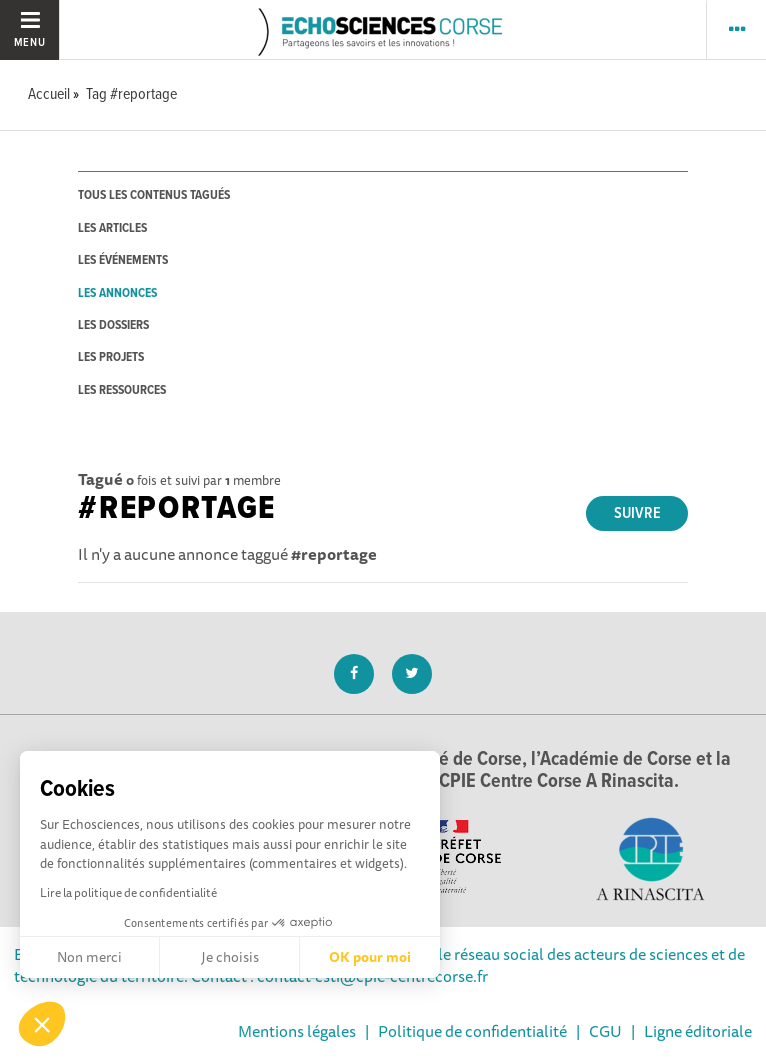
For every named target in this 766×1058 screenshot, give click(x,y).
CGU (605, 1031)
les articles (112, 228)
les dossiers (113, 325)
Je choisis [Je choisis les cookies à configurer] (230, 957)
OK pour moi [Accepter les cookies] (370, 957)
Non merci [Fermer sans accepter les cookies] (89, 957)
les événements (123, 260)
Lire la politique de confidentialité (128, 892)
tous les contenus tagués (154, 195)
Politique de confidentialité (472, 1031)
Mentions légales (297, 1031)
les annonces (117, 293)
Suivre (637, 513)
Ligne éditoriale (698, 1031)
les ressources (122, 390)
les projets (111, 357)
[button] (42, 1024)
